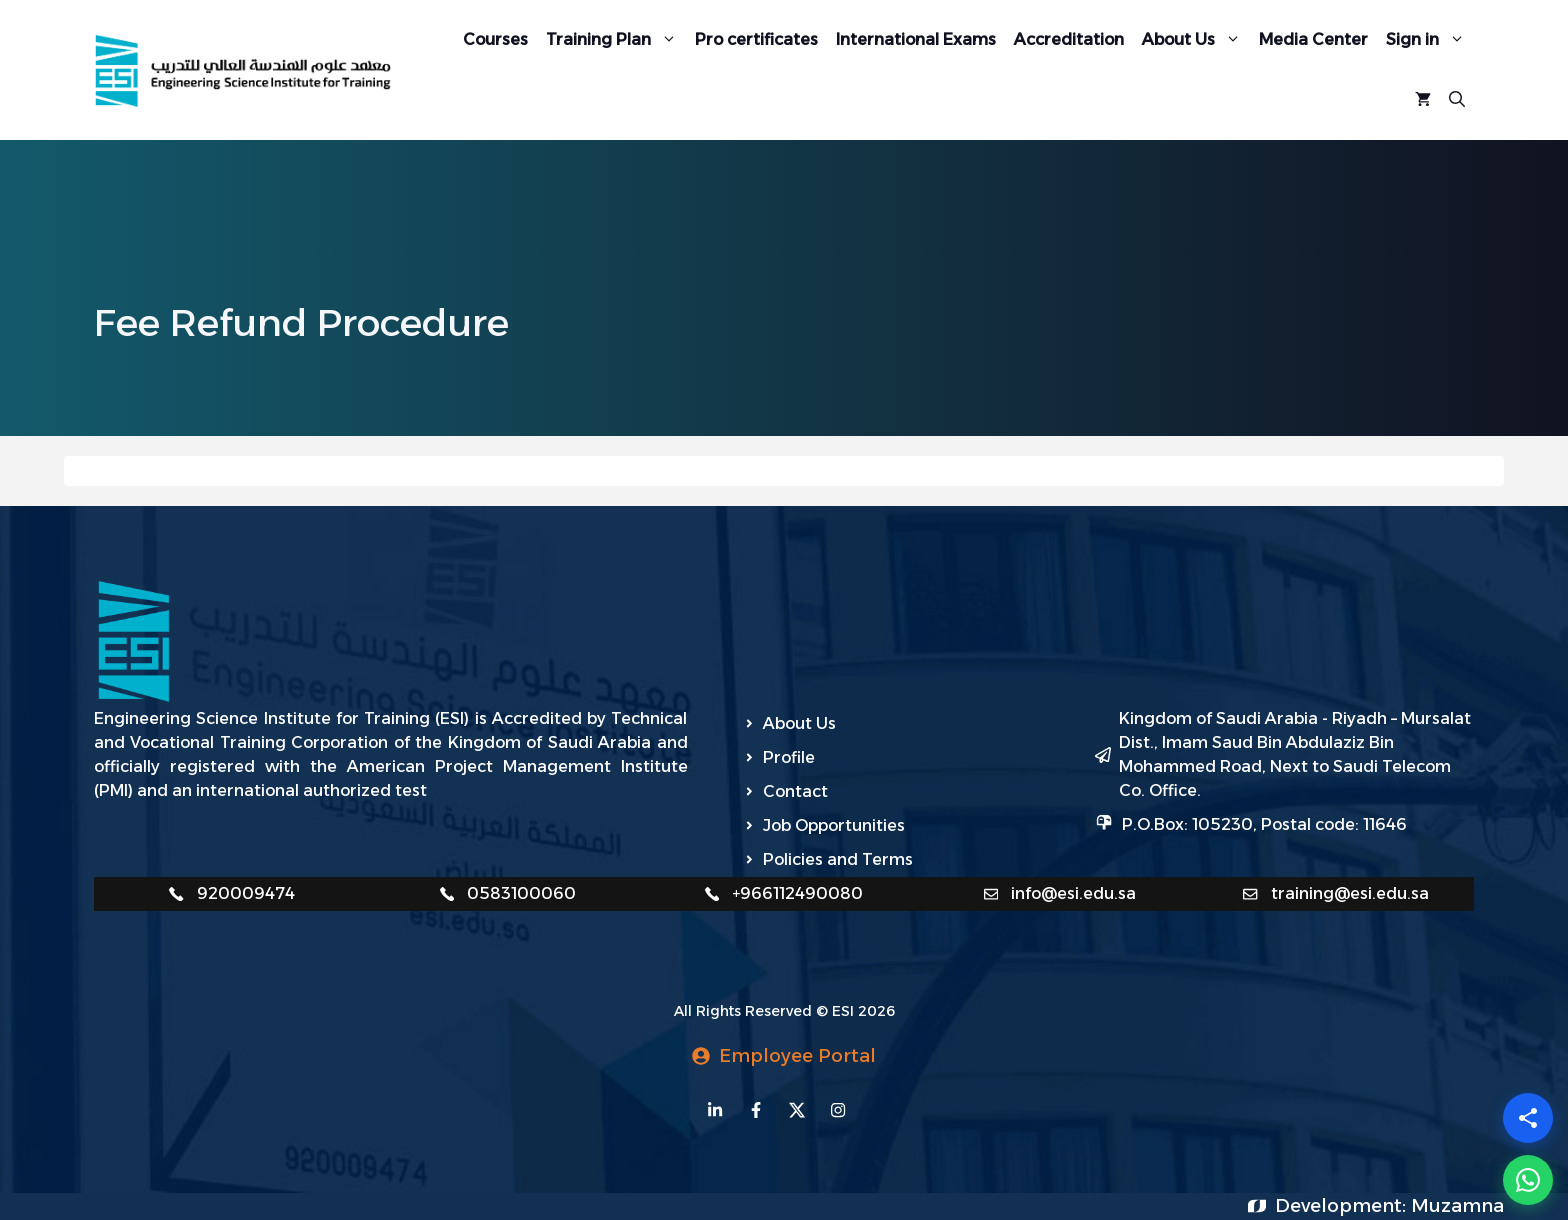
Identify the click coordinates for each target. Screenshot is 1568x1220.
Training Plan (616, 40)
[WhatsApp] (1528, 1180)
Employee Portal (797, 1056)
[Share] (1528, 1118)
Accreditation (1069, 39)
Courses (495, 39)
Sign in (1430, 40)
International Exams (916, 39)
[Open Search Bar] (1457, 100)
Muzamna (1457, 1206)
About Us (1196, 40)
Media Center (1313, 39)
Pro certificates (756, 39)
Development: (1343, 1206)
